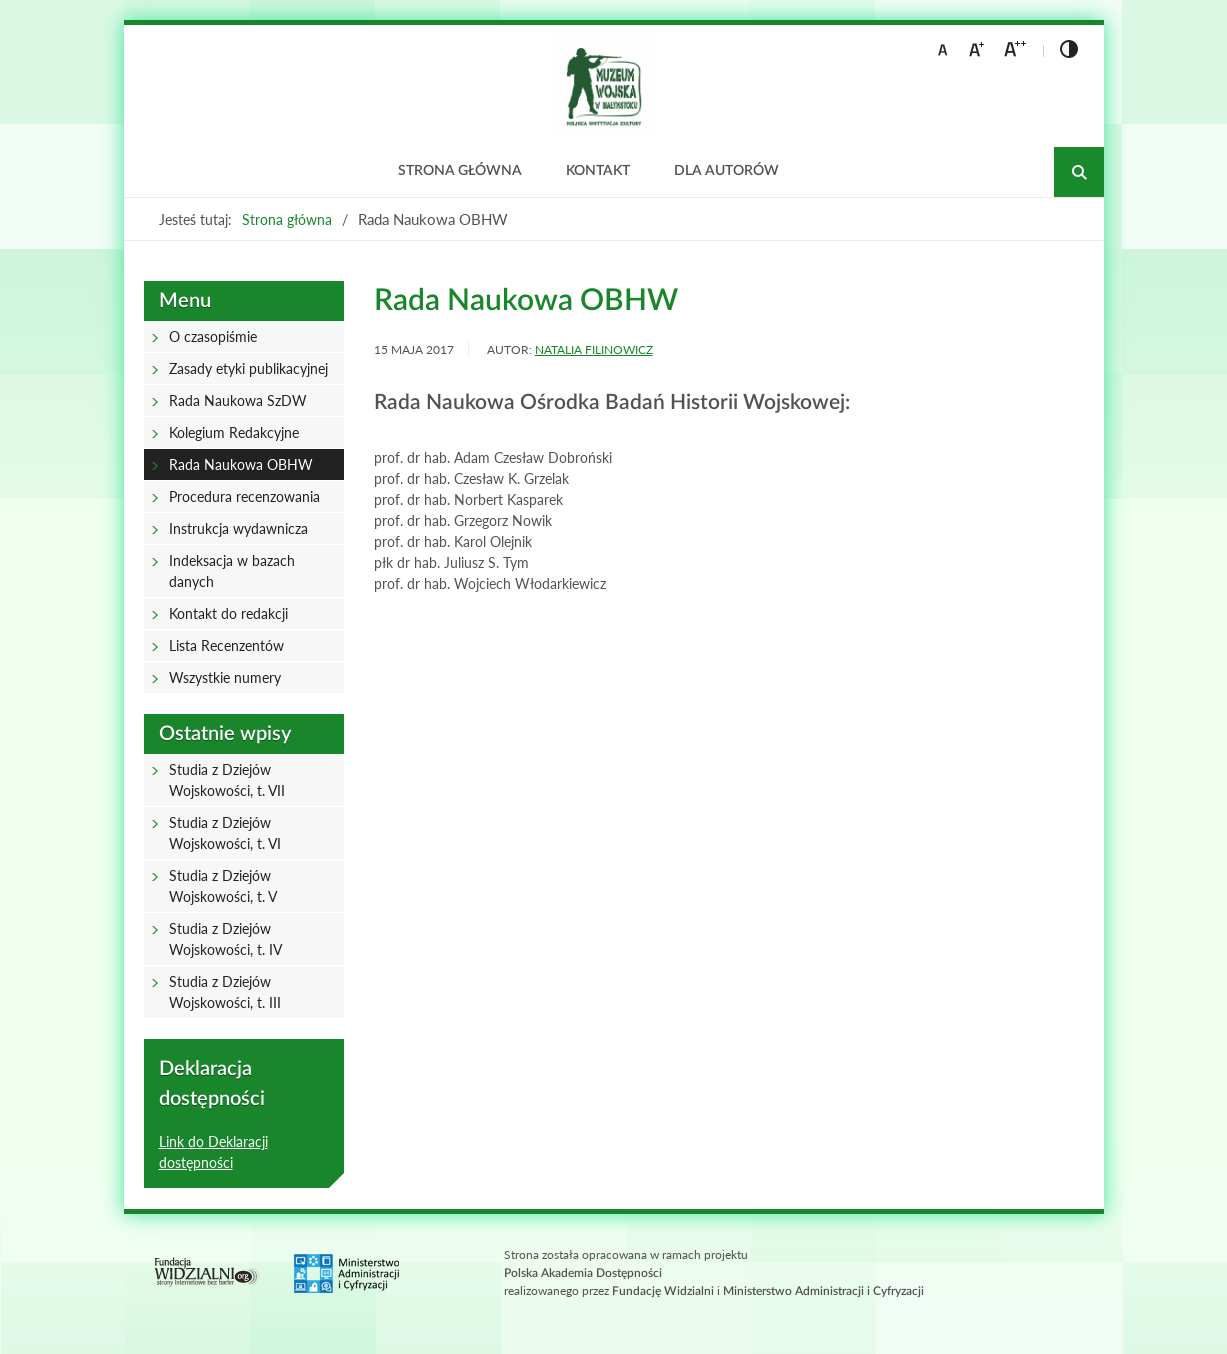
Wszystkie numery (225, 677)
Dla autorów (726, 171)
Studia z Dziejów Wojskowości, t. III (225, 992)
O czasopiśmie (213, 336)
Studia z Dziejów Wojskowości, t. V (223, 886)
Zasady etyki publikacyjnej (248, 368)
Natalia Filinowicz (594, 349)
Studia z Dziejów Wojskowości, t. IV (225, 939)
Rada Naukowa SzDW (238, 400)
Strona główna (460, 171)
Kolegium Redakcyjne (234, 432)
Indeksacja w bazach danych (232, 571)
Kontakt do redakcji (228, 613)
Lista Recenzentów (226, 645)
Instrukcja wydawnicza (238, 528)
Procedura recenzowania (244, 496)
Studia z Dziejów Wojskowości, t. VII (227, 780)
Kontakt (598, 171)
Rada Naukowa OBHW (241, 464)
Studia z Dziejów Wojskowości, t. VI (225, 833)
